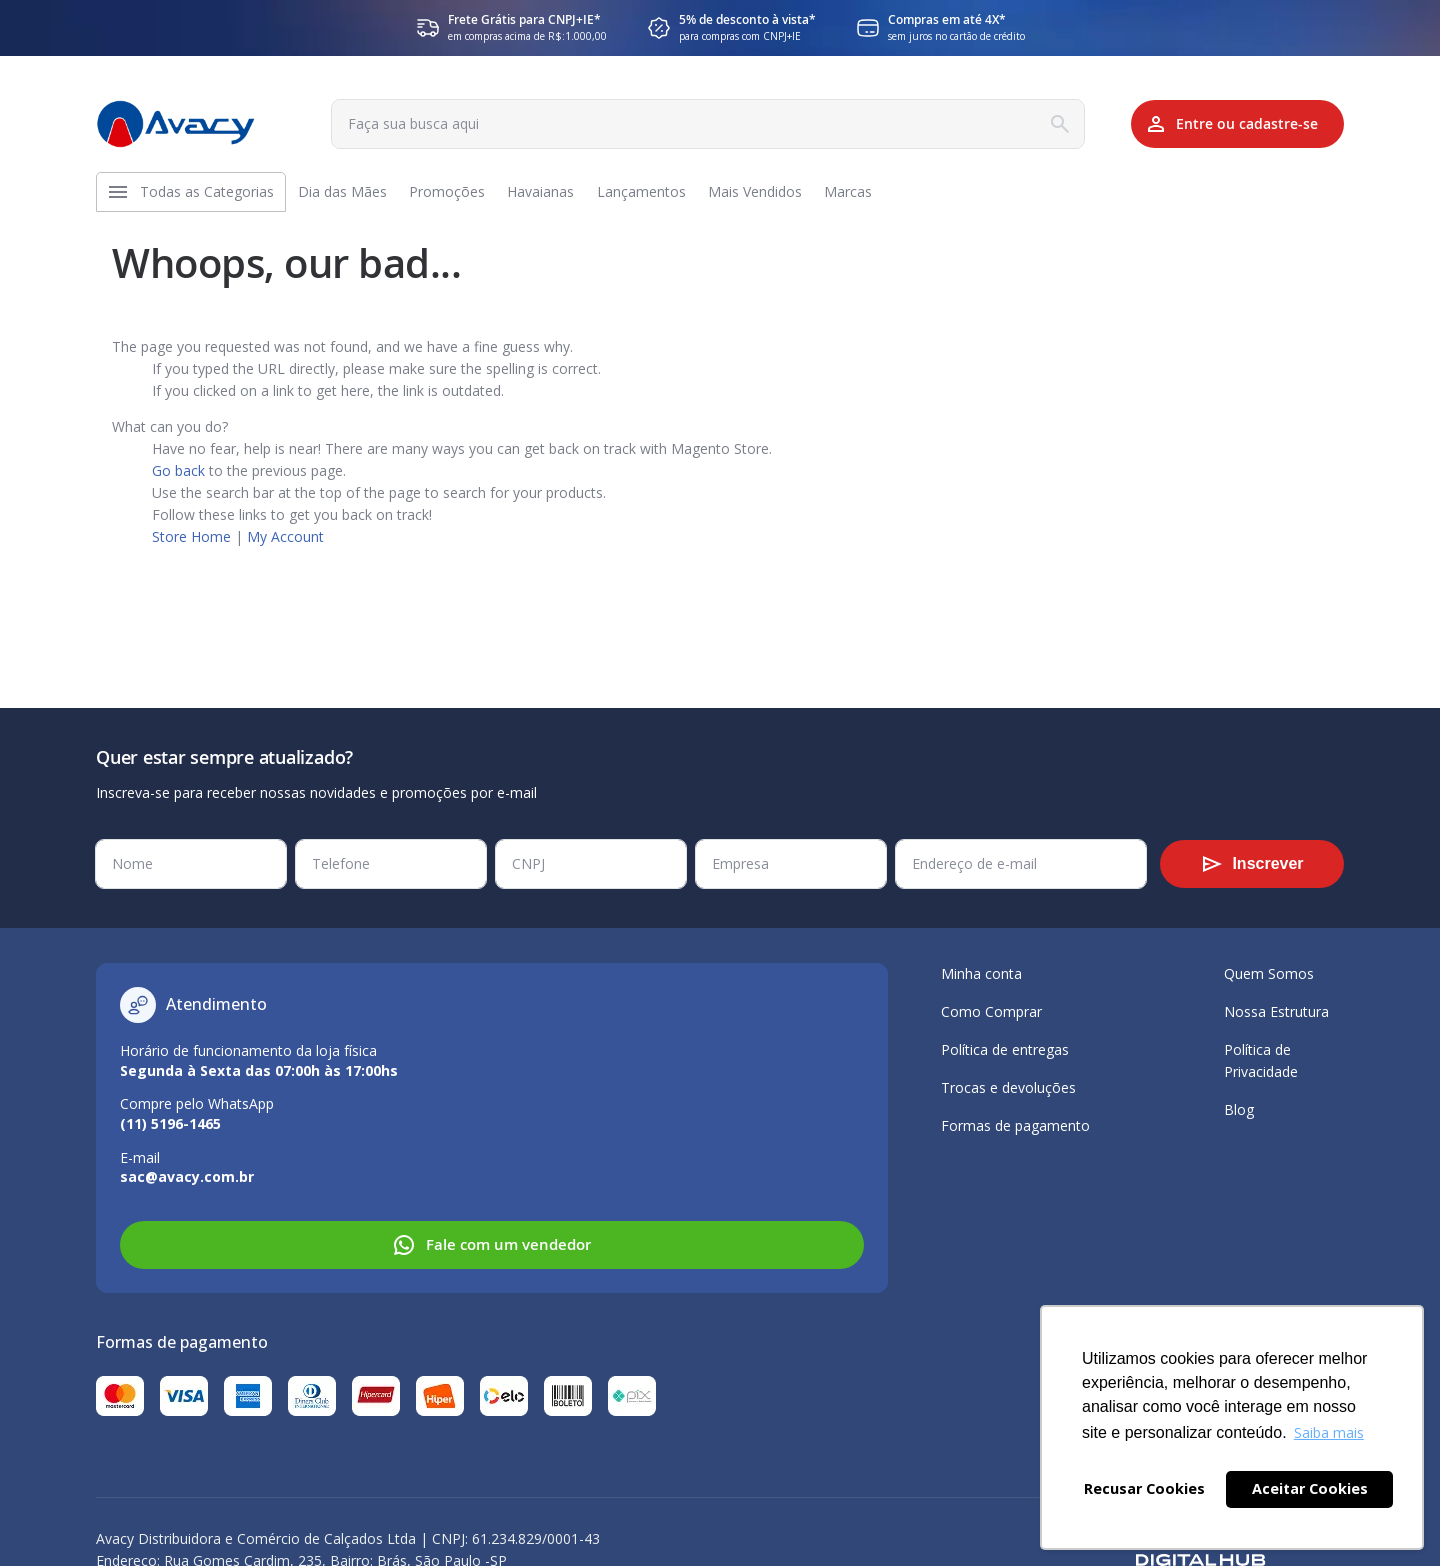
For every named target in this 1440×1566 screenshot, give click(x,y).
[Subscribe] (1252, 864)
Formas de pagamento (1015, 1125)
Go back (178, 480)
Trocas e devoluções (1008, 1087)
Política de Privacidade (1261, 1060)
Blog (1239, 1109)
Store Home (191, 546)
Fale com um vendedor (491, 1245)
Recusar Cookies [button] (1144, 1488)
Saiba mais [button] (1329, 1432)
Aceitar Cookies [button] (1310, 1488)
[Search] (1034, 124)
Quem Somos (1269, 973)
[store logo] (176, 124)
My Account (285, 546)
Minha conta (981, 973)
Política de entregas (1005, 1049)
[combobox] (692, 124)
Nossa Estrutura (1276, 1011)
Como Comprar (991, 1011)
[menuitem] (212, 197)
